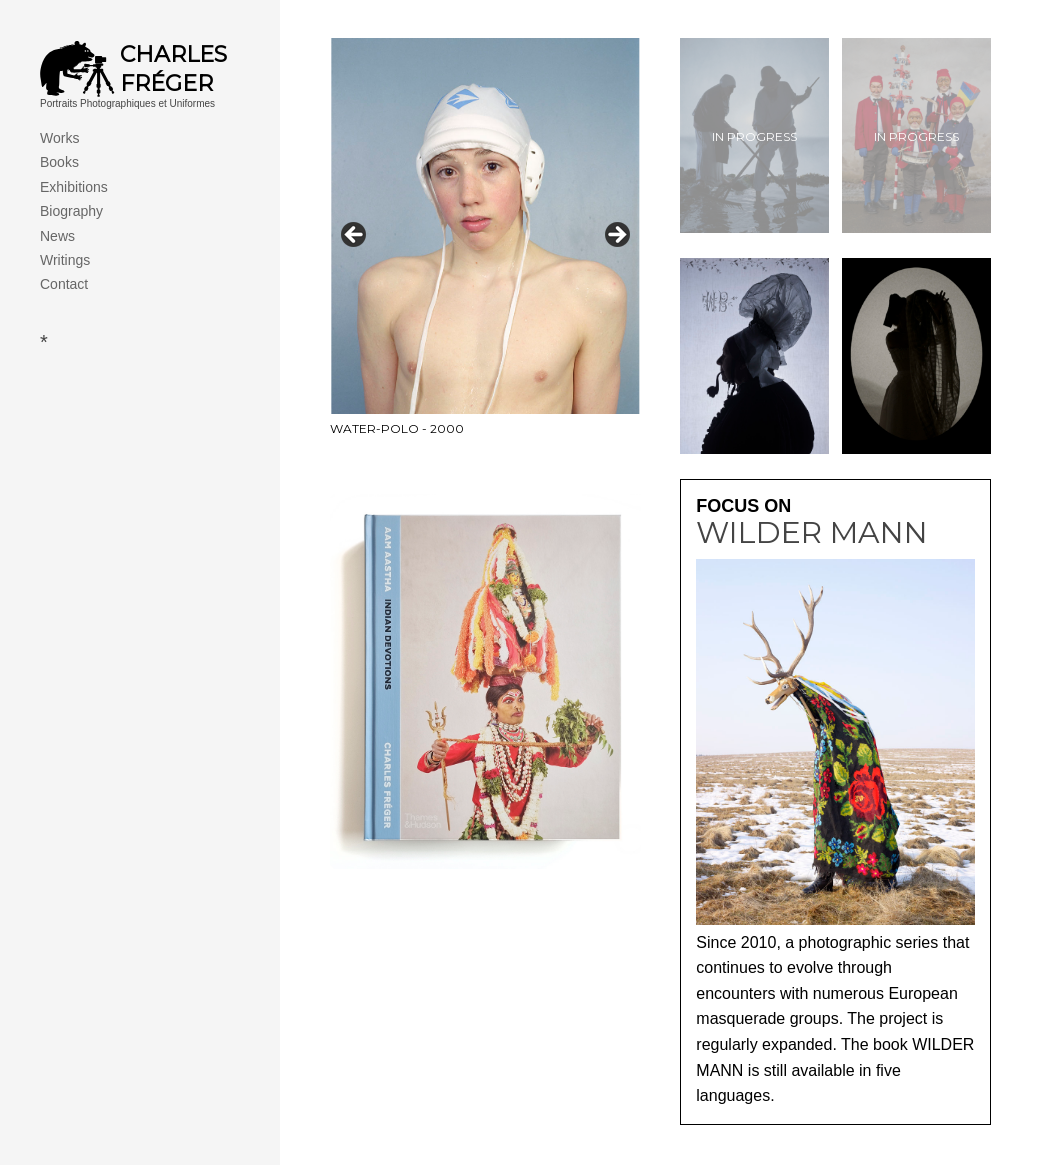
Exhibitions (74, 187)
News (57, 236)
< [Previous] (355, 236)
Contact (64, 284)
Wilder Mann (812, 533)
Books (59, 162)
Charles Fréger (173, 69)
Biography (71, 211)
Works (59, 138)
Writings (65, 260)
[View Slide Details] (485, 241)
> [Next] (616, 236)
